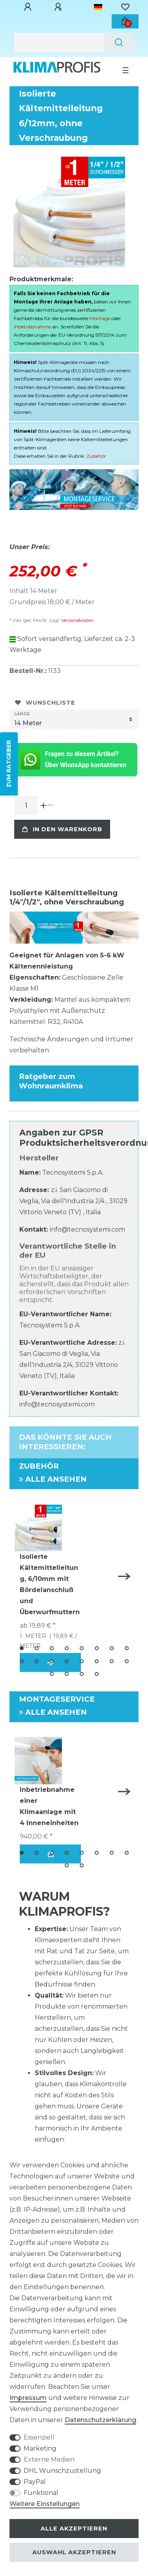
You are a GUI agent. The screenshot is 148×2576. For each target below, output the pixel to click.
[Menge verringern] (50, 805)
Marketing (40, 2448)
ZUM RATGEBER (8, 764)
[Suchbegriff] (59, 42)
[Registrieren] (59, 7)
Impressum (28, 2398)
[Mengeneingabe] (26, 805)
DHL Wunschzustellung (62, 2470)
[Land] (98, 7)
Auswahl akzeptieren (74, 2552)
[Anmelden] (28, 7)
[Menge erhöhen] (43, 805)
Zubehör (96, 456)
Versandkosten (77, 620)
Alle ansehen (53, 1479)
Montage (100, 318)
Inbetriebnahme (32, 327)
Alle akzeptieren (74, 2528)
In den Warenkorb (62, 829)
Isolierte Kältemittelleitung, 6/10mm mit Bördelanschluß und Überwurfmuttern (50, 1584)
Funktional (41, 2492)
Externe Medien (49, 2459)
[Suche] (119, 42)
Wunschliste (45, 702)
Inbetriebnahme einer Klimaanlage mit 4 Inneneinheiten (49, 1806)
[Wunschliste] (125, 7)
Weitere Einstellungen (44, 2504)
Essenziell (39, 2437)
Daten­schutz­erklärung (100, 2420)
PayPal (35, 2481)
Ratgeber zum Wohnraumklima (51, 1081)
